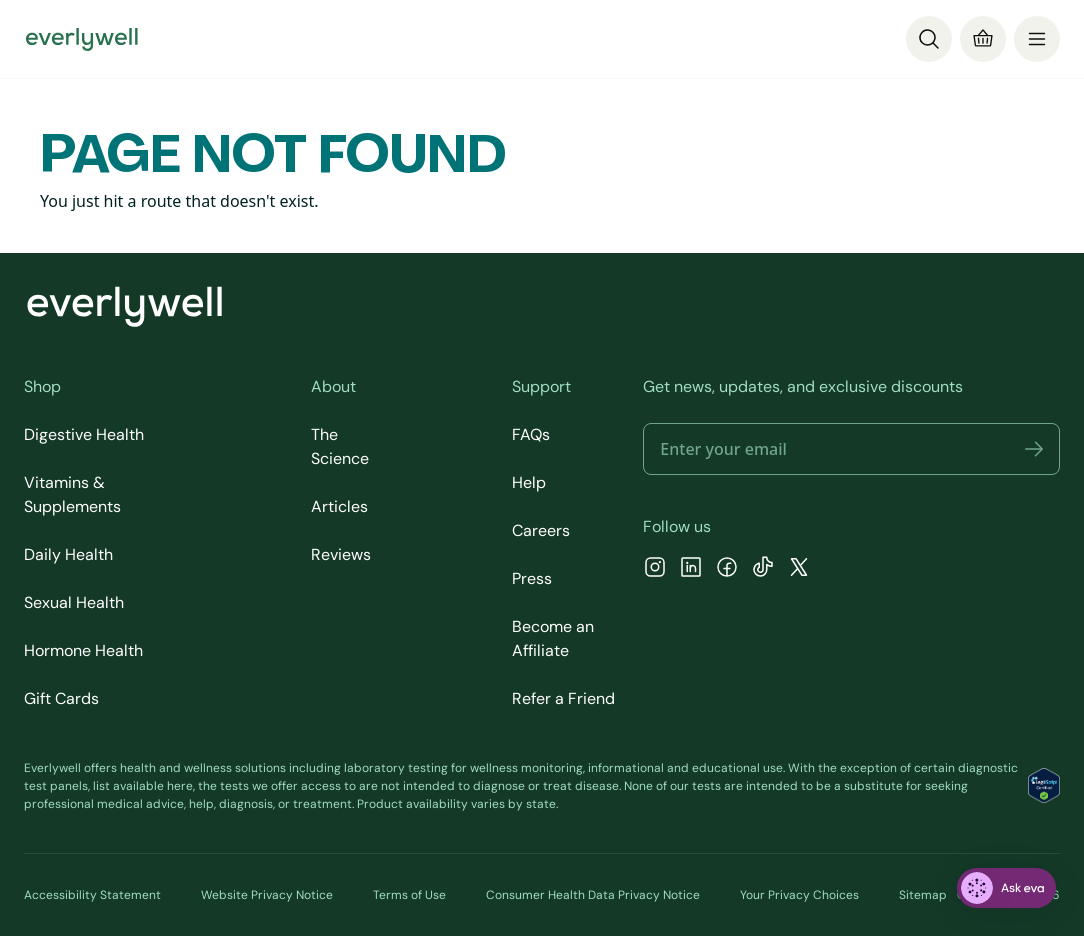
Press (532, 578)
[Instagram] (655, 569)
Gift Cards (61, 698)
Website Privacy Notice (267, 895)
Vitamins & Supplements (72, 494)
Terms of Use (409, 895)
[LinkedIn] (691, 569)
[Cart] (983, 39)
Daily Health (68, 554)
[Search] (929, 39)
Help (529, 482)
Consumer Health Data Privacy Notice (593, 895)
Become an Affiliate (553, 638)
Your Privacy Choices (799, 895)
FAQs (531, 434)
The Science (340, 446)
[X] (799, 569)
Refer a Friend (563, 698)
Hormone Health (83, 650)
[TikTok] (763, 569)
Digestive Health (84, 434)
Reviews (341, 554)
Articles (339, 506)
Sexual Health (74, 602)
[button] (1034, 449)
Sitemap (923, 895)
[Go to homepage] (82, 39)
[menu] (1037, 39)
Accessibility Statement (92, 895)
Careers (541, 530)
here (180, 786)
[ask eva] (1006, 888)
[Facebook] (727, 569)
